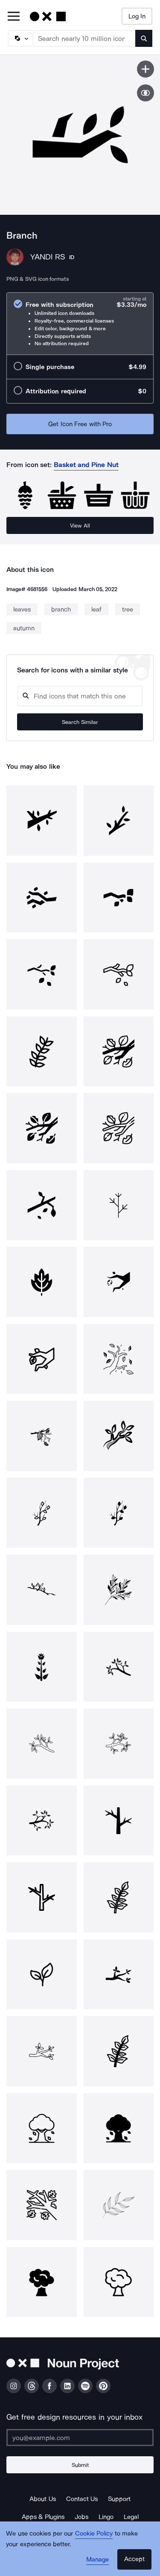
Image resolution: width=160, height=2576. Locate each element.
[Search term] (84, 38)
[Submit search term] (143, 38)
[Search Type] (20, 38)
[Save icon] (145, 69)
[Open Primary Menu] (14, 17)
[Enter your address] (80, 2437)
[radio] (80, 324)
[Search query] (80, 696)
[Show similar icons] (145, 92)
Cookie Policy (94, 2533)
